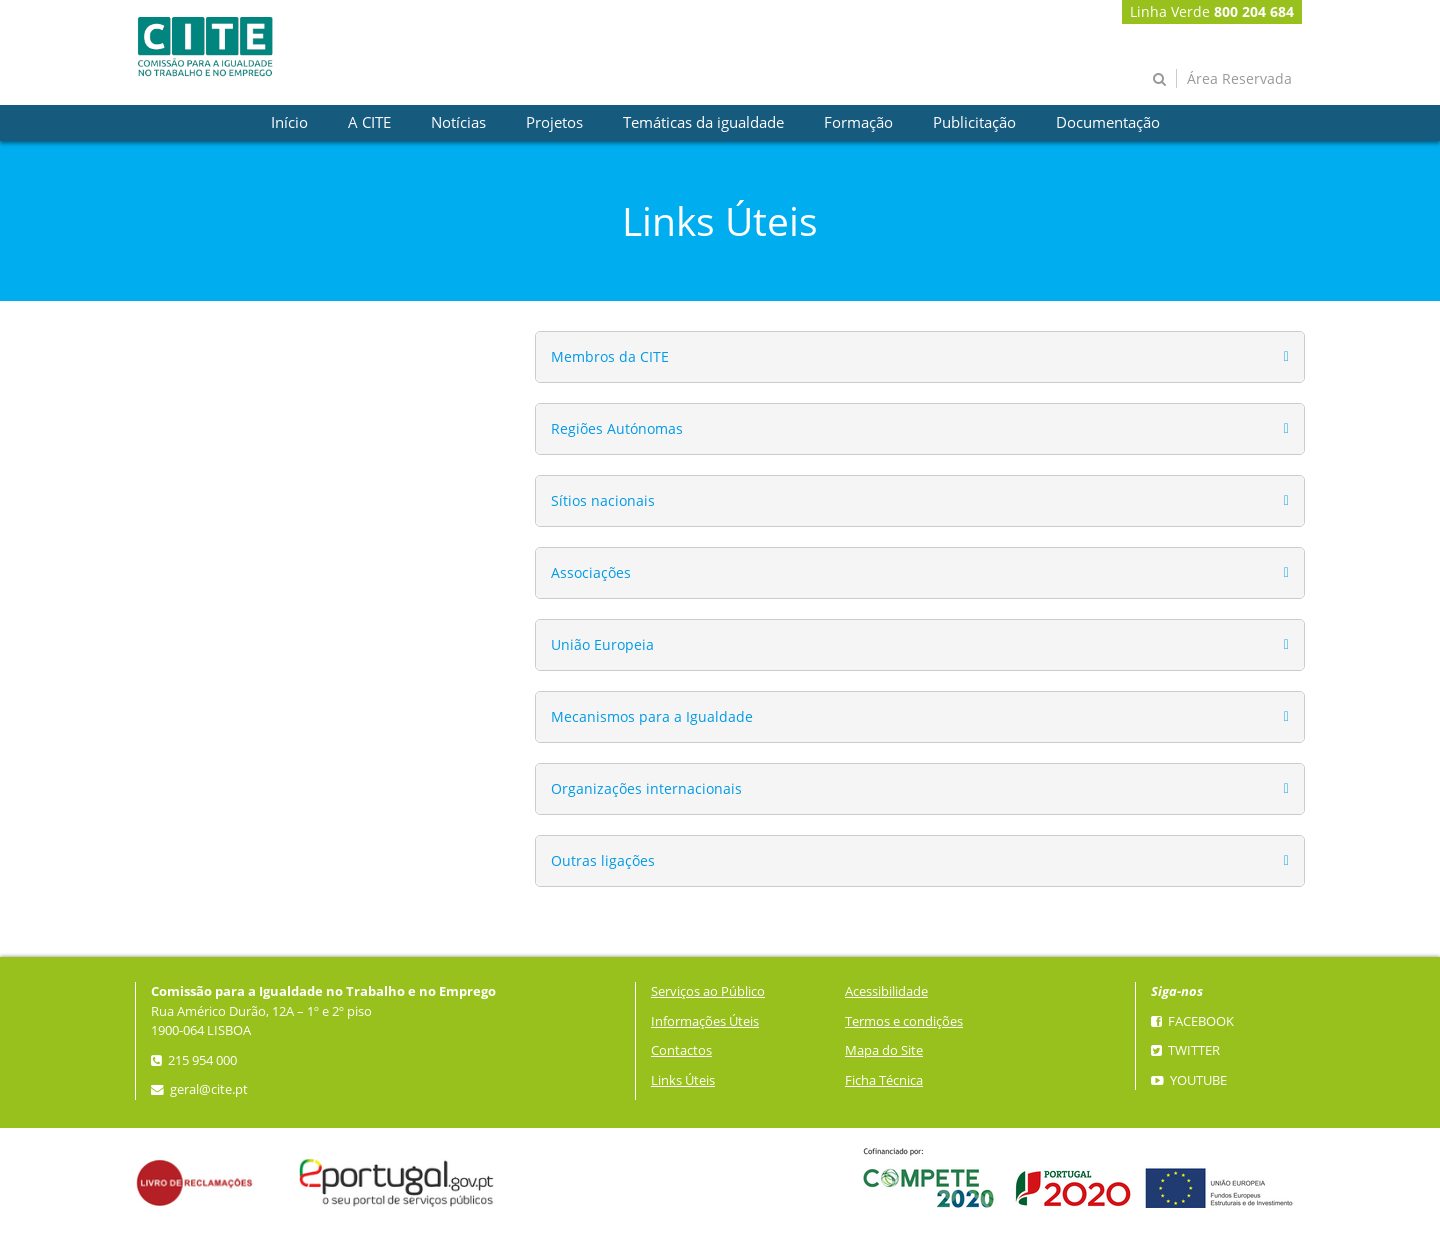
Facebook (1192, 1021)
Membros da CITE (610, 356)
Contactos (681, 1050)
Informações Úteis (705, 1021)
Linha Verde (1212, 11)
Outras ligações (603, 860)
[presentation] (289, 123)
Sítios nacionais (603, 500)
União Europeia (602, 644)
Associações (591, 572)
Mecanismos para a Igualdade (652, 716)
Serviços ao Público (708, 991)
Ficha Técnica (884, 1080)
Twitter (1185, 1050)
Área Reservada (1239, 78)
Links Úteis (683, 1080)
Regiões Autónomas (617, 428)
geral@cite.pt (199, 1089)
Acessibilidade (886, 991)
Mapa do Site (884, 1050)
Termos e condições (904, 1021)
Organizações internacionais (646, 788)
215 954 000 (194, 1060)
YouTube (1189, 1080)
